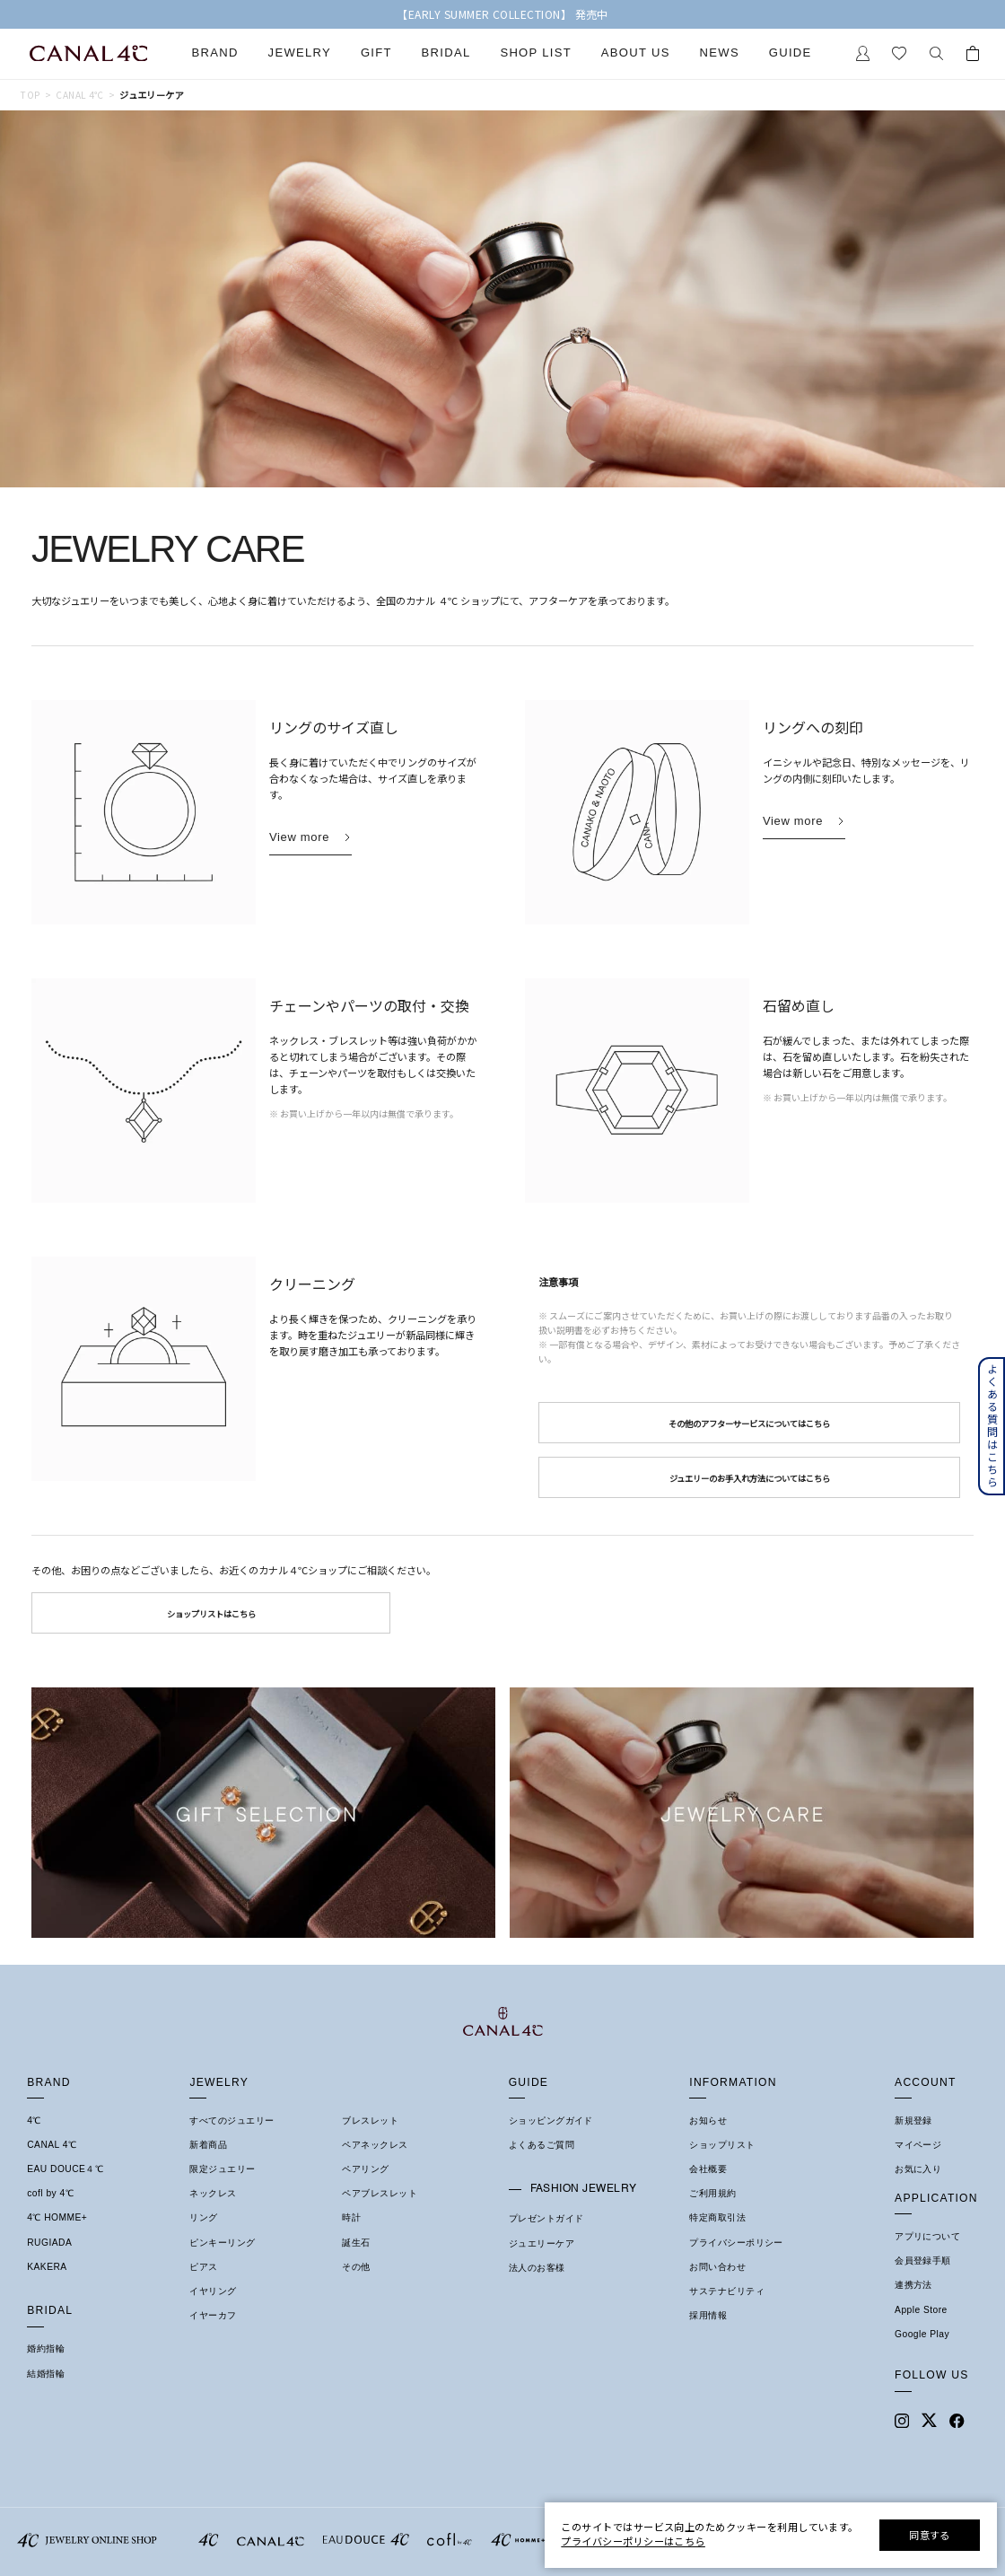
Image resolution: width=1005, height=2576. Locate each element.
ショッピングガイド (551, 2120)
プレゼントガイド (546, 2218)
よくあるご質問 (541, 2145)
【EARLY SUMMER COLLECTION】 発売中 (502, 14)
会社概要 (708, 2169)
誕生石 (356, 2242)
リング (203, 2217)
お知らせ (708, 2120)
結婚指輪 (46, 2374)
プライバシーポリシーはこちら (633, 2541)
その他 (356, 2267)
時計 (351, 2217)
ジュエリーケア (541, 2243)
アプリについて (927, 2236)
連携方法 (913, 2285)
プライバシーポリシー (736, 2242)
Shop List (536, 53)
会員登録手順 (923, 2260)
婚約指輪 (46, 2348)
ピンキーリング (222, 2242)
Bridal (446, 53)
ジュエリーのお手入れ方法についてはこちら (749, 1478)
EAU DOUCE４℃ (65, 2169)
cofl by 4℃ (50, 2193)
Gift (376, 53)
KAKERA (46, 2267)
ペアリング (365, 2169)
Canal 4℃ (79, 95)
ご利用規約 (712, 2193)
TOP (29, 95)
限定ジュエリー (222, 2169)
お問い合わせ (717, 2267)
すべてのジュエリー (231, 2120)
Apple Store (921, 2310)
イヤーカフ (212, 2315)
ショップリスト (722, 2145)
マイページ (918, 2145)
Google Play (922, 2334)
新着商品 (208, 2145)
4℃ (34, 2120)
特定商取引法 (717, 2217)
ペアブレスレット (379, 2193)
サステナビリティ (727, 2291)
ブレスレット (370, 2120)
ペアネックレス (374, 2145)
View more (299, 837)
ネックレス (212, 2193)
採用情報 (708, 2315)
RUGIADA (49, 2242)
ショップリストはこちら (211, 1614)
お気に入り (918, 2169)
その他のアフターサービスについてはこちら (749, 1423)
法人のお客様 (537, 2268)
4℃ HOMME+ (57, 2217)
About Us (635, 53)
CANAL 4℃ (51, 2145)
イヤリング (212, 2291)
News (719, 53)
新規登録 (913, 2120)
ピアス (203, 2267)
